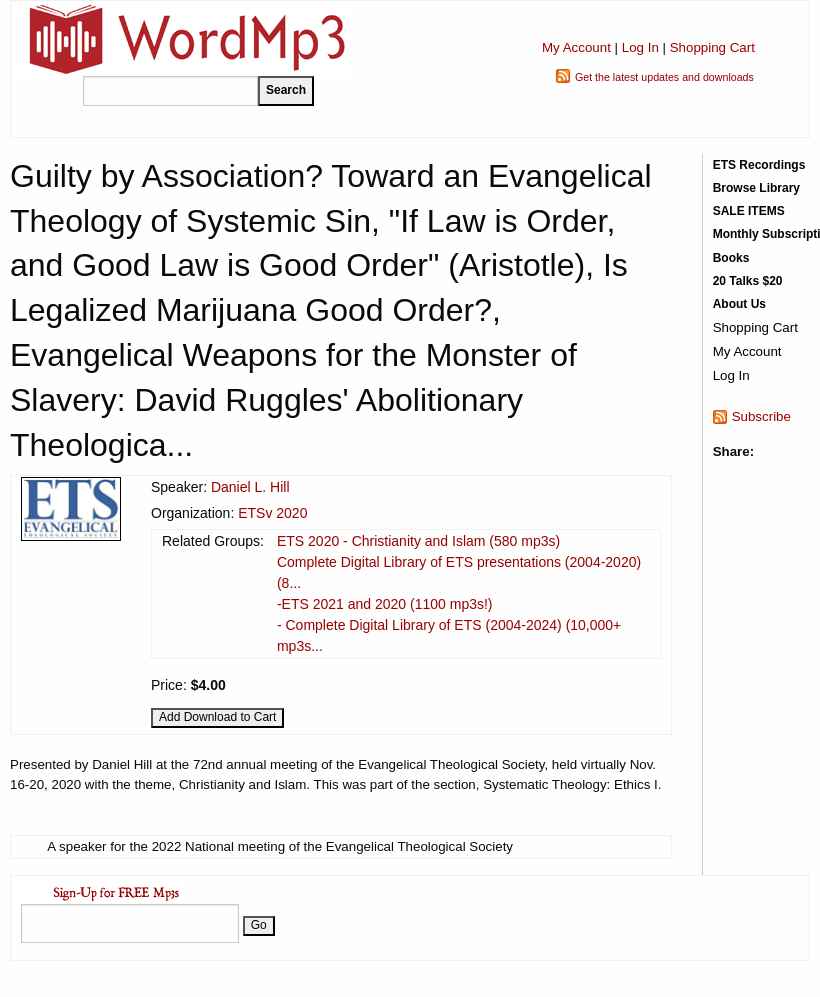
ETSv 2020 (272, 513)
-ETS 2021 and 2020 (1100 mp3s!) (385, 604)
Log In (640, 47)
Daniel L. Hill (250, 487)
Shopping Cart (712, 47)
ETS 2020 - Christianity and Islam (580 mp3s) (418, 541)
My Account (576, 47)
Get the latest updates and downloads (664, 77)
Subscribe (761, 416)
